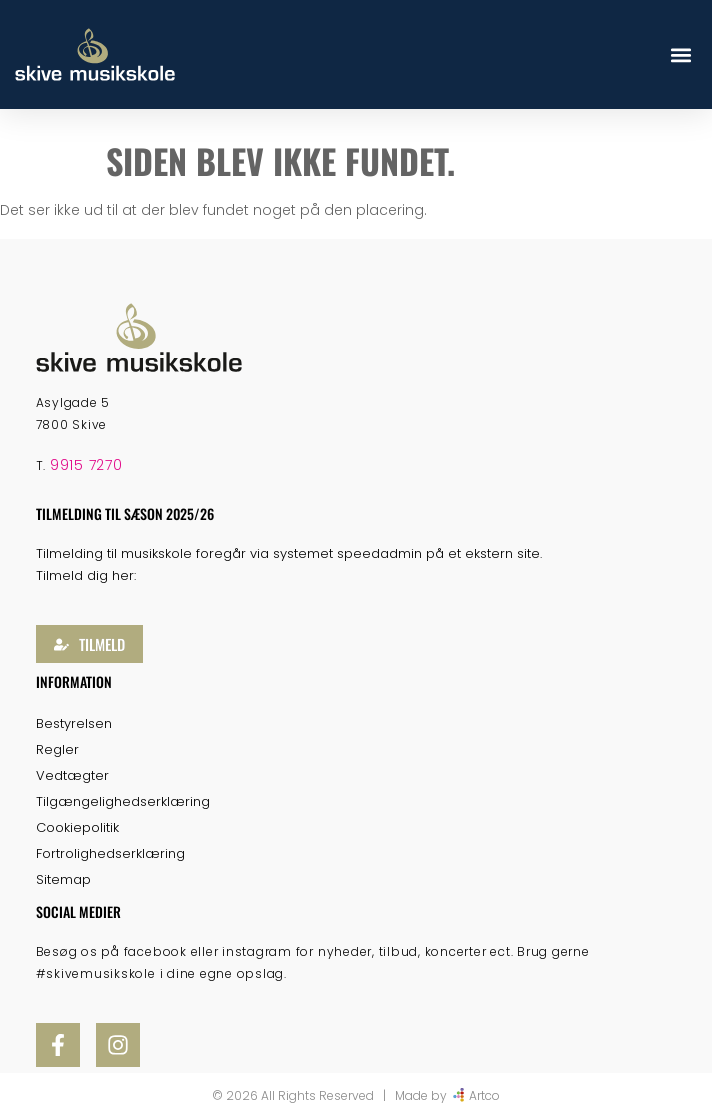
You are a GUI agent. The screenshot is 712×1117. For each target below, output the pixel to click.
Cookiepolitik (77, 827)
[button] (680, 54)
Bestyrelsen (74, 723)
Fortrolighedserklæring (110, 853)
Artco (484, 1095)
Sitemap (63, 879)
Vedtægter (72, 775)
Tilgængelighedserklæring (123, 801)
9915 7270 (86, 465)
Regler (57, 749)
